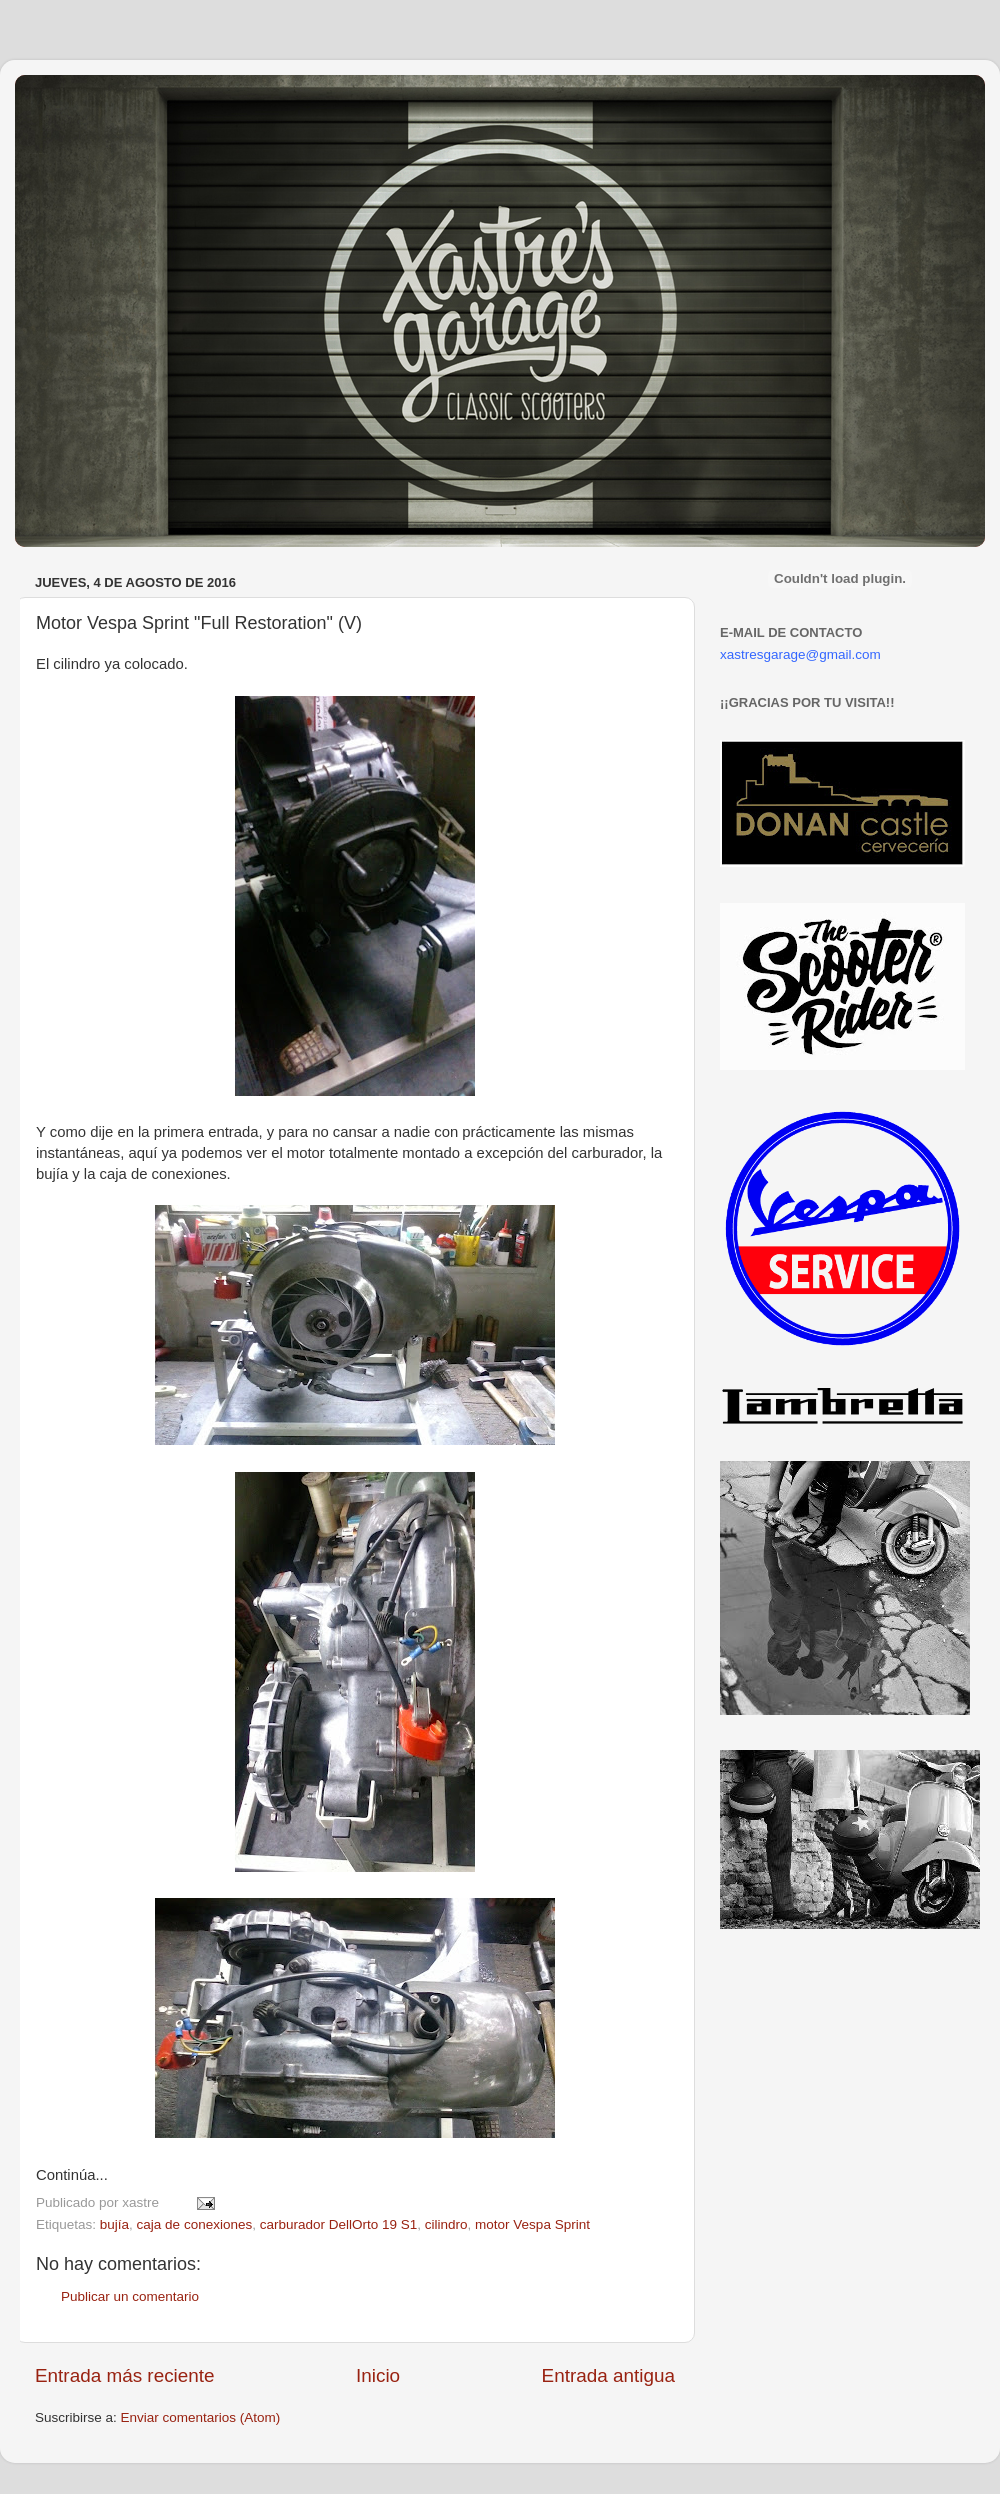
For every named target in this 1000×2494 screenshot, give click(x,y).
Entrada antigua (608, 2375)
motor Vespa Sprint (532, 2224)
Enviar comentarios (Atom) (201, 2417)
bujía (114, 2224)
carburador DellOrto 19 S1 (339, 2224)
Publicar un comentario (130, 2296)
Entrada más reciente (125, 2375)
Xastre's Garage (74, 101)
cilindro (446, 2224)
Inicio (378, 2375)
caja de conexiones (195, 2224)
